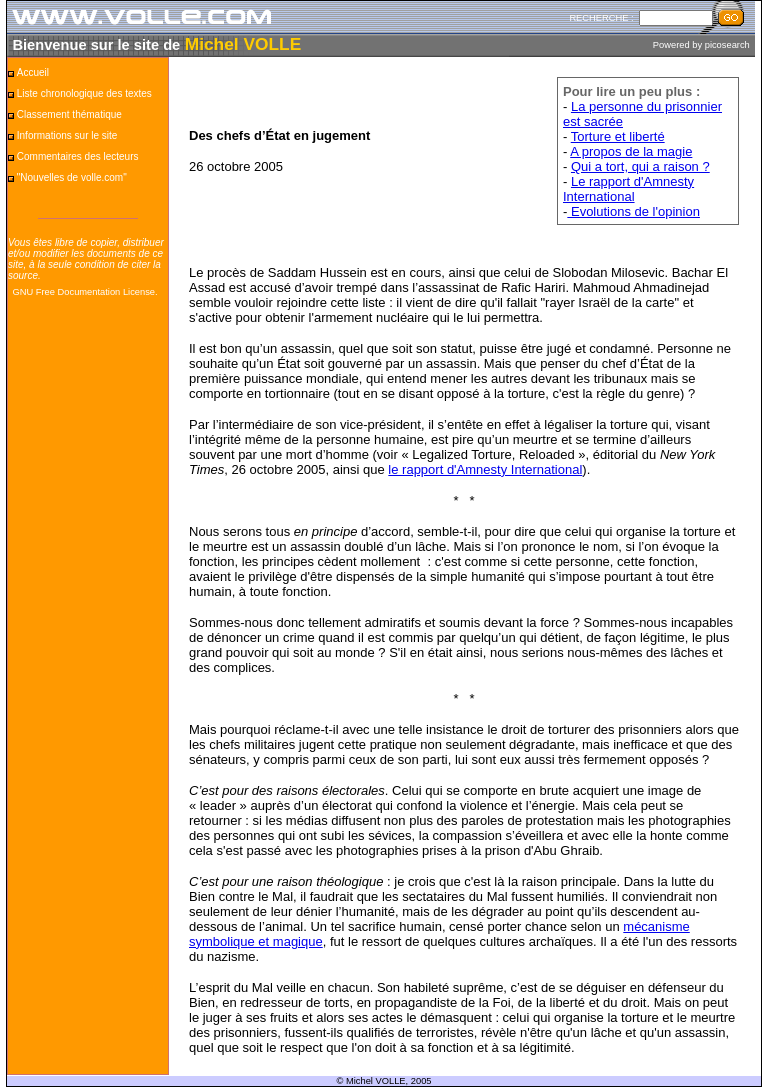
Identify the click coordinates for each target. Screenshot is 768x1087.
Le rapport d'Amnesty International (628, 189)
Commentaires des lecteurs (78, 156)
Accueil (33, 72)
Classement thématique (69, 114)
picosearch (727, 45)
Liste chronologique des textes (84, 93)
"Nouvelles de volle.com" (72, 177)
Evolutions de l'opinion (633, 211)
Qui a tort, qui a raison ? (640, 166)
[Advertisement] (88, 617)
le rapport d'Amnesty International (485, 469)
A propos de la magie (631, 151)
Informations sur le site (67, 135)
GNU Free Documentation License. (84, 292)
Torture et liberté (618, 136)
